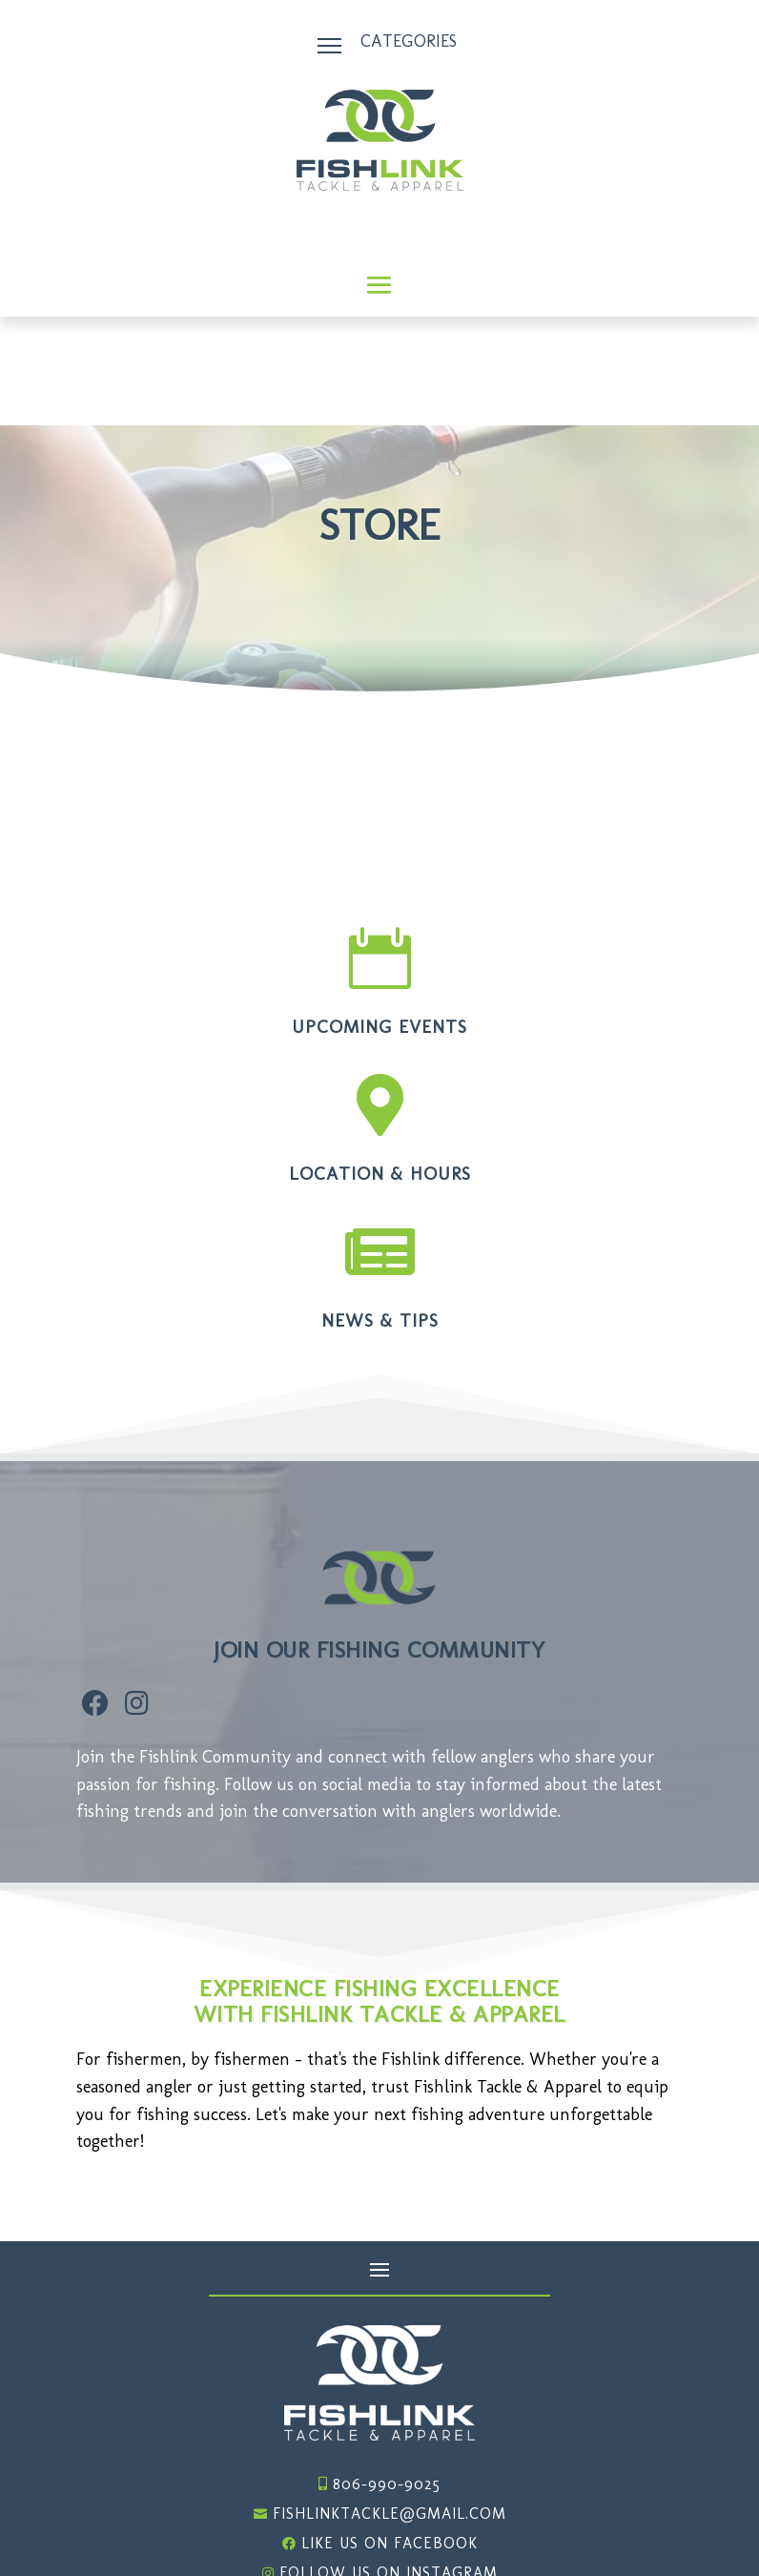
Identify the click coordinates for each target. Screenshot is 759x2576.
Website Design (592, 2529)
